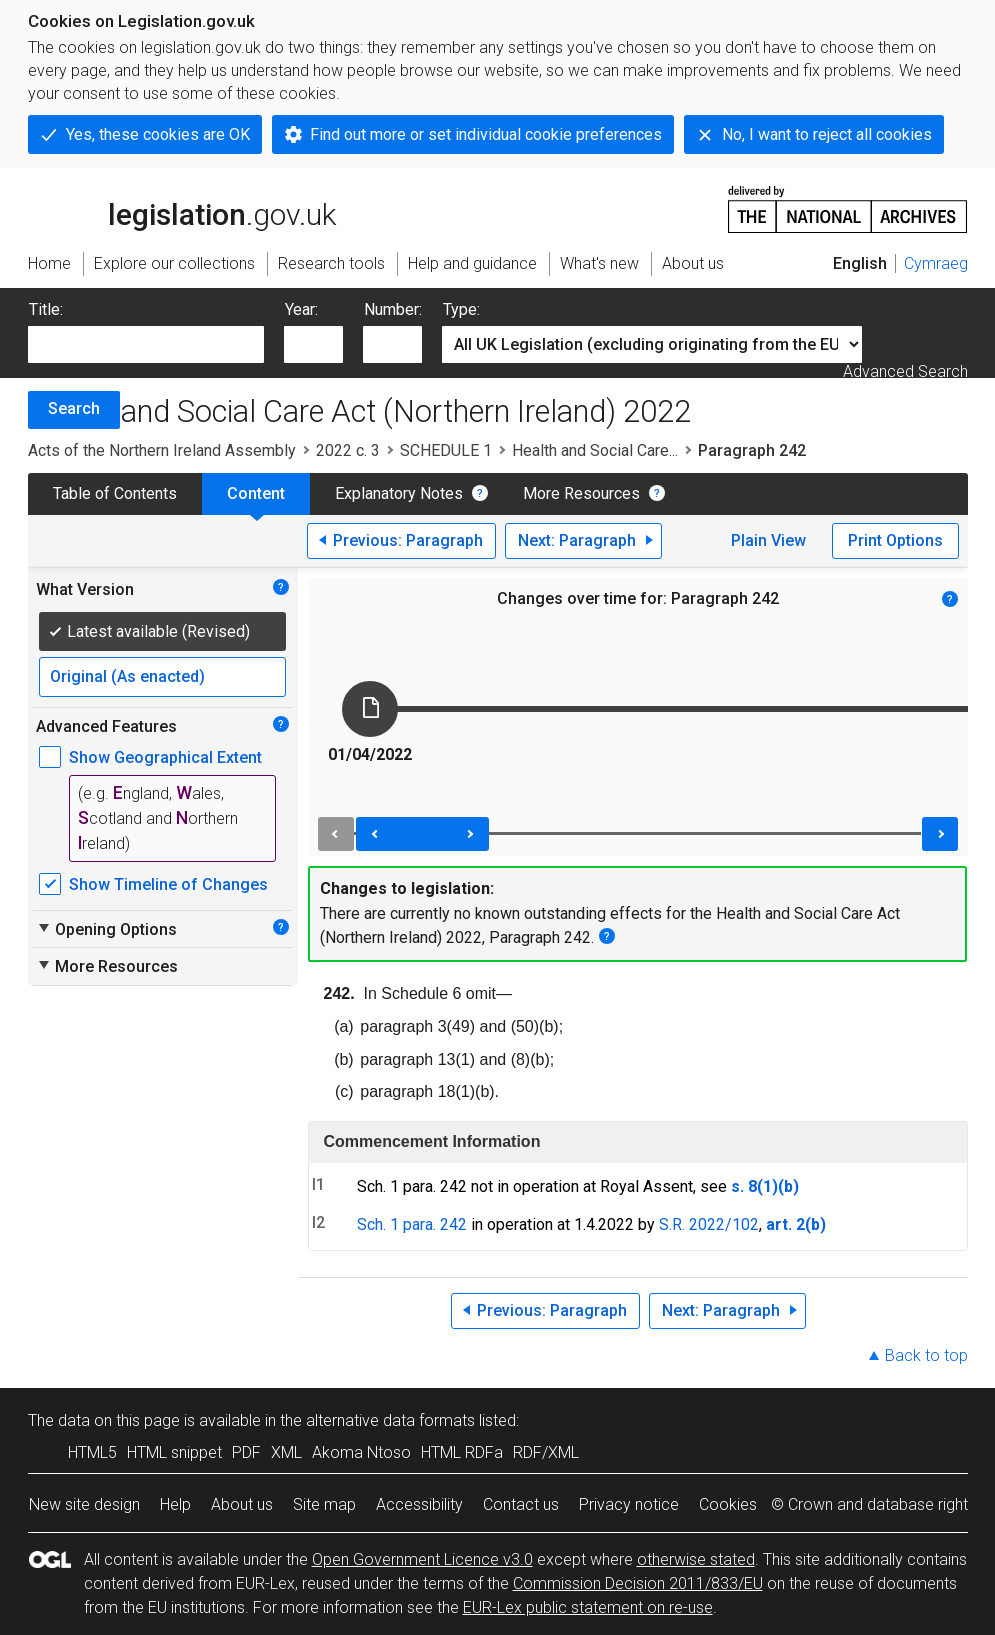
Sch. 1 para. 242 (412, 1224)
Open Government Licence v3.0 (422, 1559)
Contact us (521, 1504)
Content (256, 493)
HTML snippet (174, 1452)
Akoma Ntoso (361, 1452)
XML (286, 1452)
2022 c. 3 (348, 450)
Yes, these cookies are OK (158, 134)
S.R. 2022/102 (709, 1224)
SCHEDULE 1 (446, 450)
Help (175, 1504)
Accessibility (419, 1504)
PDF (246, 1452)
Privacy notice (629, 1504)
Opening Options (106, 929)
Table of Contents (115, 493)
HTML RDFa (462, 1452)
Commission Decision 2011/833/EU (638, 1583)
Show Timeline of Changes (168, 884)
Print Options (895, 540)
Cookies (728, 1504)
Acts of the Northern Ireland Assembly (162, 450)
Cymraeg (936, 263)
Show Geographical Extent (165, 757)
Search (74, 408)
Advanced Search (905, 371)
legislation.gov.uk (182, 208)
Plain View (768, 540)
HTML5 (92, 1452)
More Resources (581, 493)
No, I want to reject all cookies (827, 134)
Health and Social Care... (595, 450)
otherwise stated (696, 1559)
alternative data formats (390, 1420)
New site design (84, 1504)
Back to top (926, 1355)
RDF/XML (546, 1452)
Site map (324, 1504)
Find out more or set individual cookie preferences (486, 134)
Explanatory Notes (399, 493)
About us (242, 1504)
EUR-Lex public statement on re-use (588, 1607)
